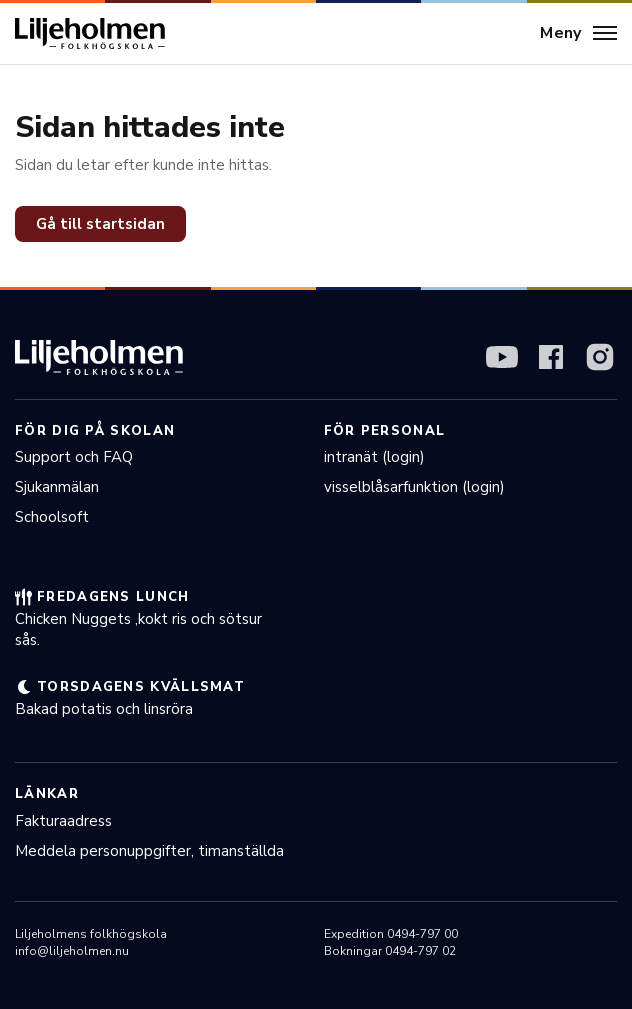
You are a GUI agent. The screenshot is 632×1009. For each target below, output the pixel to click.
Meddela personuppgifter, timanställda (149, 851)
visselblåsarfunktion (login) (414, 487)
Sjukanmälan (57, 487)
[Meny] (578, 34)
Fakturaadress (63, 821)
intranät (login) (374, 457)
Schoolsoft (52, 517)
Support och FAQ (74, 457)
